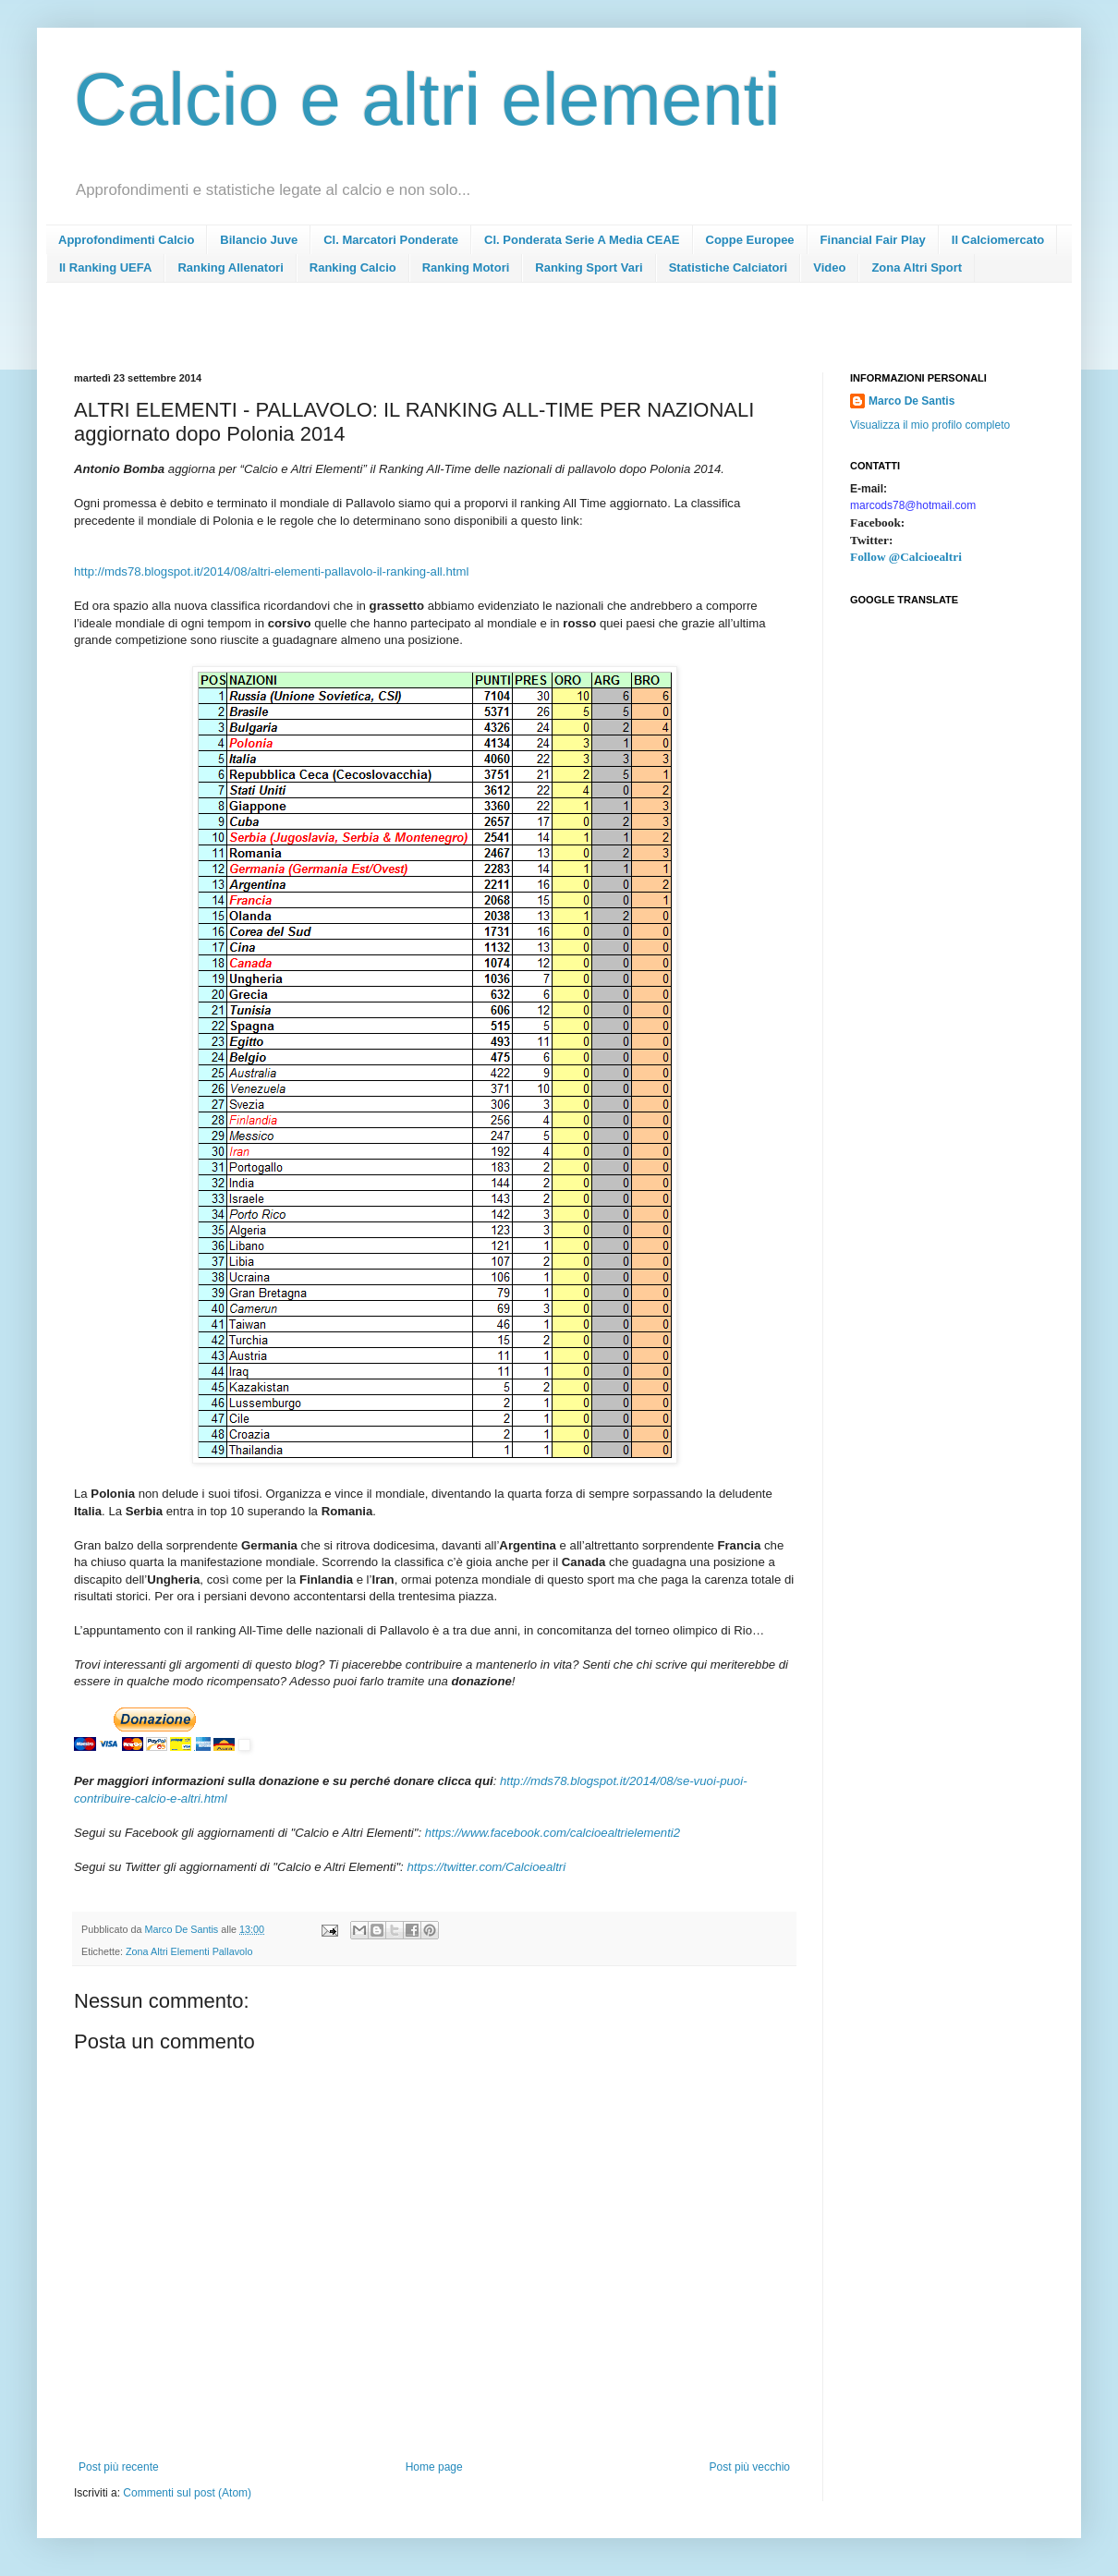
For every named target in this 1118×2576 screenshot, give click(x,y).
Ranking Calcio (353, 267)
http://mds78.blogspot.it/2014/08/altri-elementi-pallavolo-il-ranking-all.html (271, 571)
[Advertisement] (410, 333)
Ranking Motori (466, 267)
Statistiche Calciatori (728, 267)
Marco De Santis (911, 401)
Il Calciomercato (998, 240)
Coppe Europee (750, 240)
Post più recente (119, 2467)
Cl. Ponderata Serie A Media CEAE (581, 240)
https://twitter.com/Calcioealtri (486, 1867)
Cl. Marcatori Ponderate (390, 240)
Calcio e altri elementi (427, 99)
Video (829, 267)
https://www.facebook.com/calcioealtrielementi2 (552, 1833)
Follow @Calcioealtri (906, 557)
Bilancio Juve (259, 240)
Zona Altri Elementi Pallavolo (189, 1951)
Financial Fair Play (873, 240)
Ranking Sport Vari (588, 267)
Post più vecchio (750, 2467)
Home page (434, 2467)
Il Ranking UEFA (105, 267)
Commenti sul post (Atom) (187, 2492)
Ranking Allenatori (230, 267)
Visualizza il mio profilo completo (930, 425)
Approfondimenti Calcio (126, 240)
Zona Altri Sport (916, 267)
